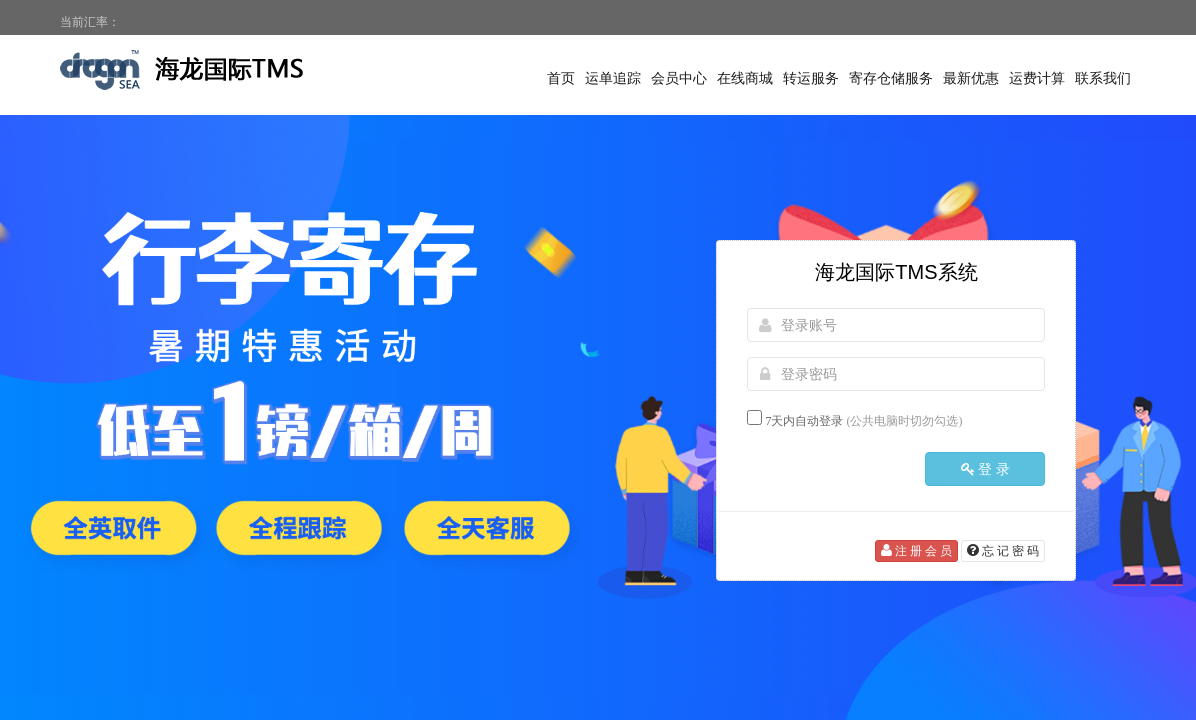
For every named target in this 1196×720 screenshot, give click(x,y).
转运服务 (811, 78)
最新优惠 (971, 78)
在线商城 (745, 78)
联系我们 (1103, 78)
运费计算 (1037, 78)
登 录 (986, 469)
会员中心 (679, 78)
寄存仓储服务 (891, 78)
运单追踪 (613, 78)
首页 (561, 78)
